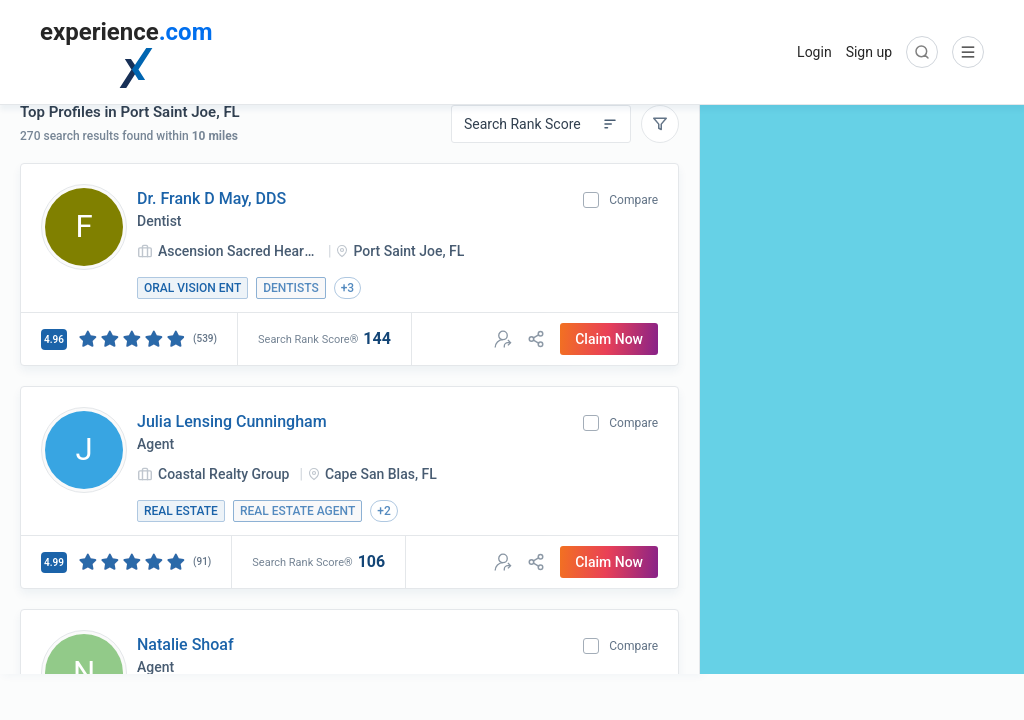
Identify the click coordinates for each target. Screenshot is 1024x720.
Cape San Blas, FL (381, 474)
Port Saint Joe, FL (408, 251)
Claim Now (609, 339)
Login (814, 52)
